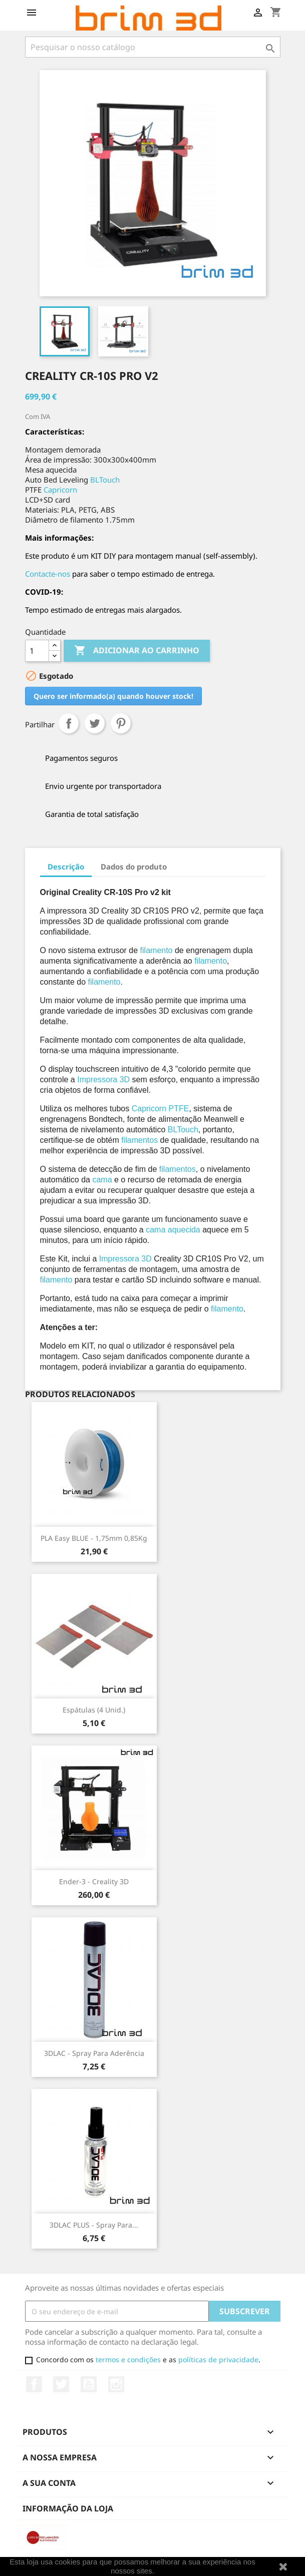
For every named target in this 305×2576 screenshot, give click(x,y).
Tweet (95, 723)
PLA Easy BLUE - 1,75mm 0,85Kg (94, 1538)
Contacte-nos (47, 574)
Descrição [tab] (66, 867)
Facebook (34, 2384)
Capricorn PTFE (160, 1108)
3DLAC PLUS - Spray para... (94, 2225)
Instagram (116, 2384)
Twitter (61, 2384)
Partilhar (69, 723)
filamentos (139, 1140)
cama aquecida (173, 1229)
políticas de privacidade (218, 2359)
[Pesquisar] (152, 47)
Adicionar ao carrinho (136, 650)
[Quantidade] (37, 651)
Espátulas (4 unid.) (94, 1709)
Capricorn (60, 490)
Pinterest (121, 723)
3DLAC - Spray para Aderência (94, 2053)
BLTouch (105, 480)
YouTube (89, 2384)
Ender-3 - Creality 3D (94, 1881)
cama (102, 1179)
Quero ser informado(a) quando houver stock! (113, 696)
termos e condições (128, 2359)
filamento (156, 950)
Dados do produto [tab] (134, 867)
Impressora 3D (103, 1079)
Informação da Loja (68, 2508)
